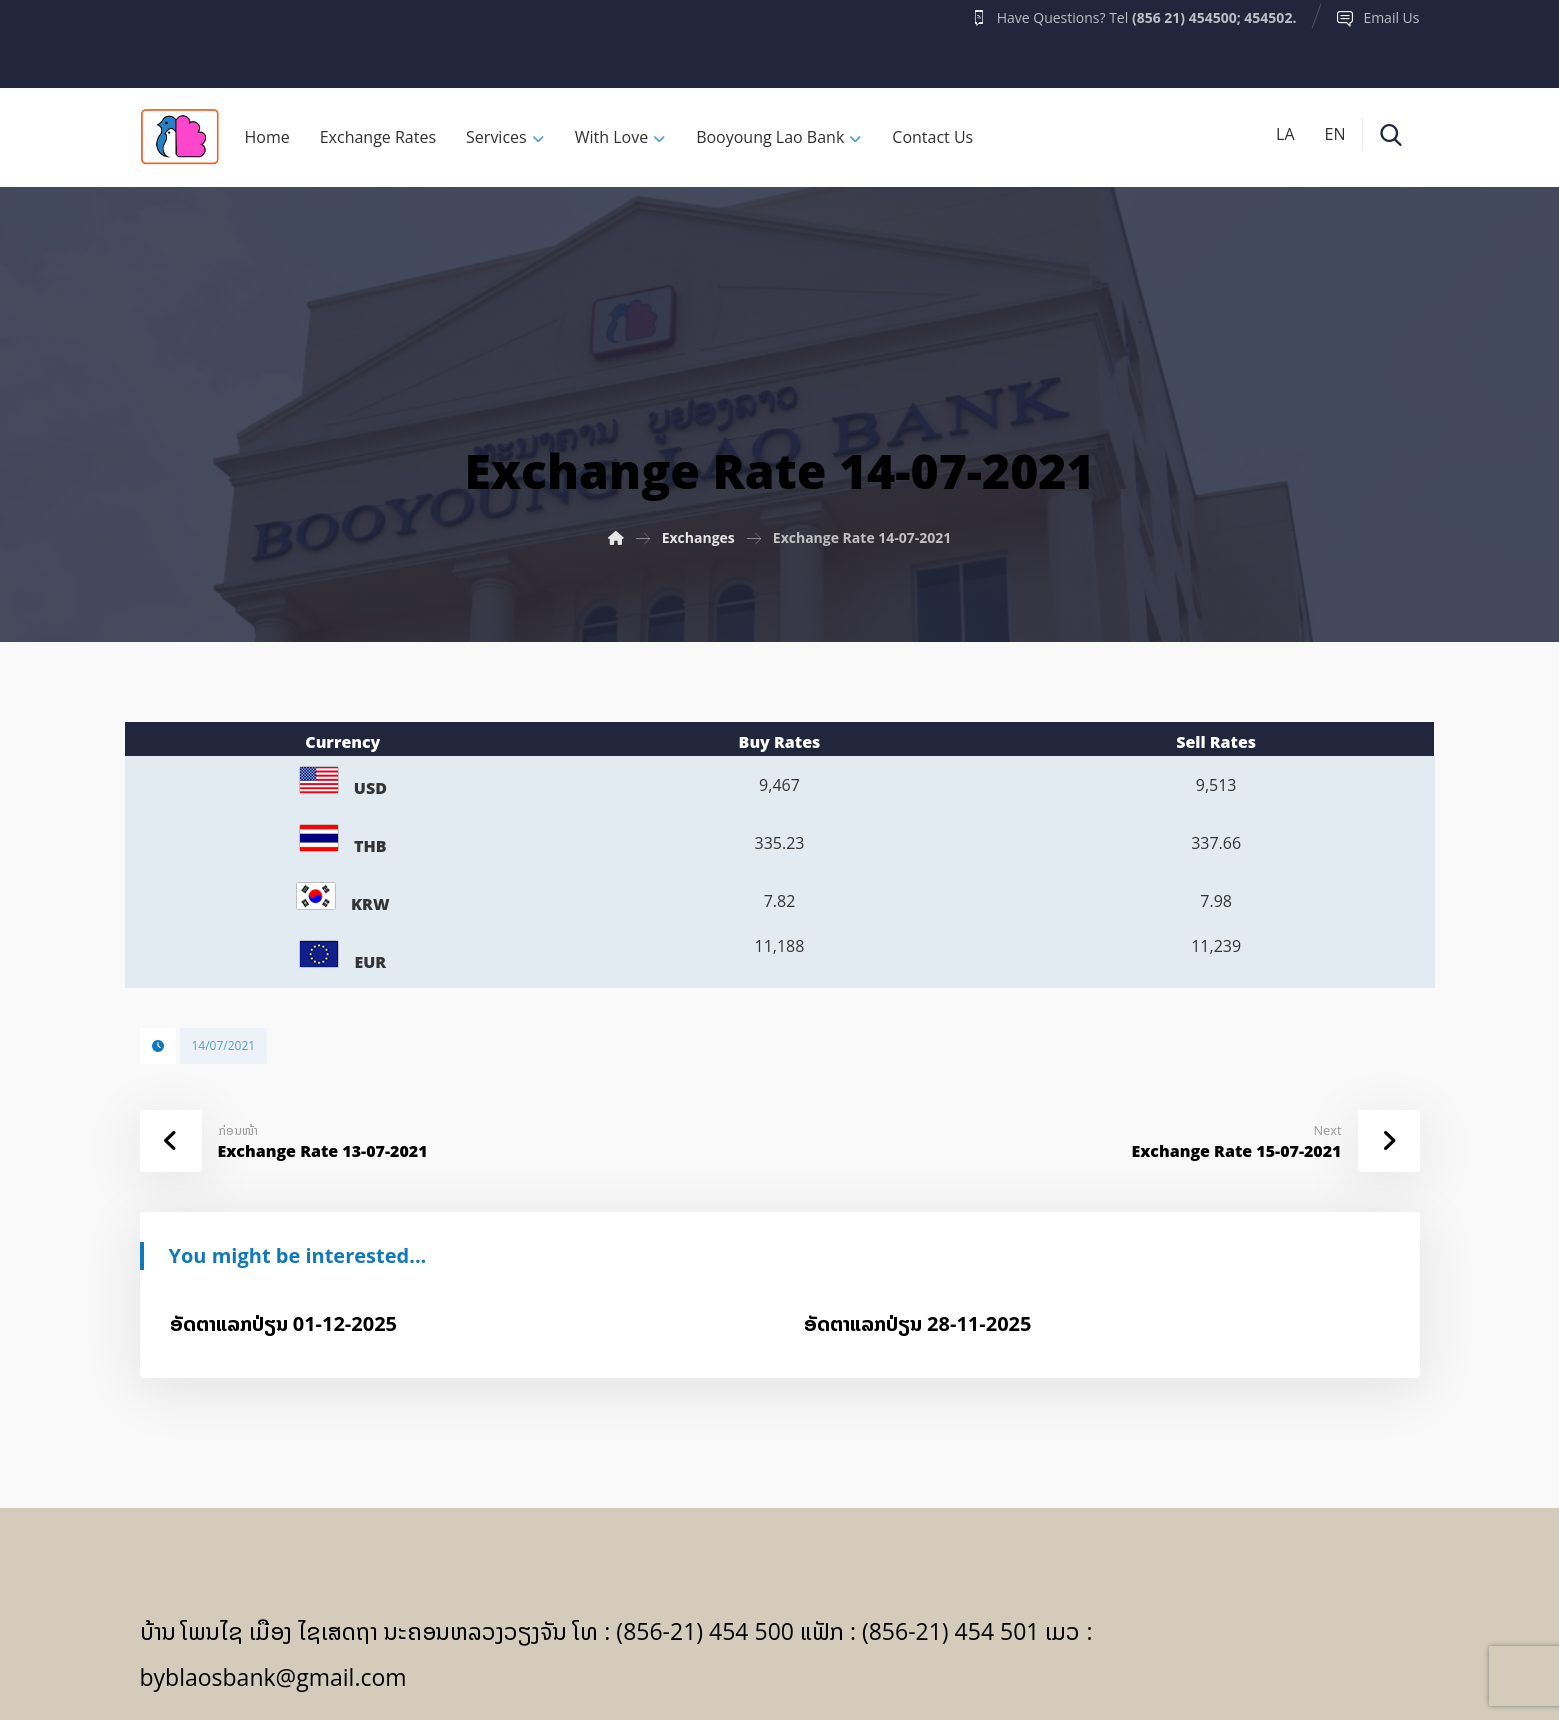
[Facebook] (179, 39)
